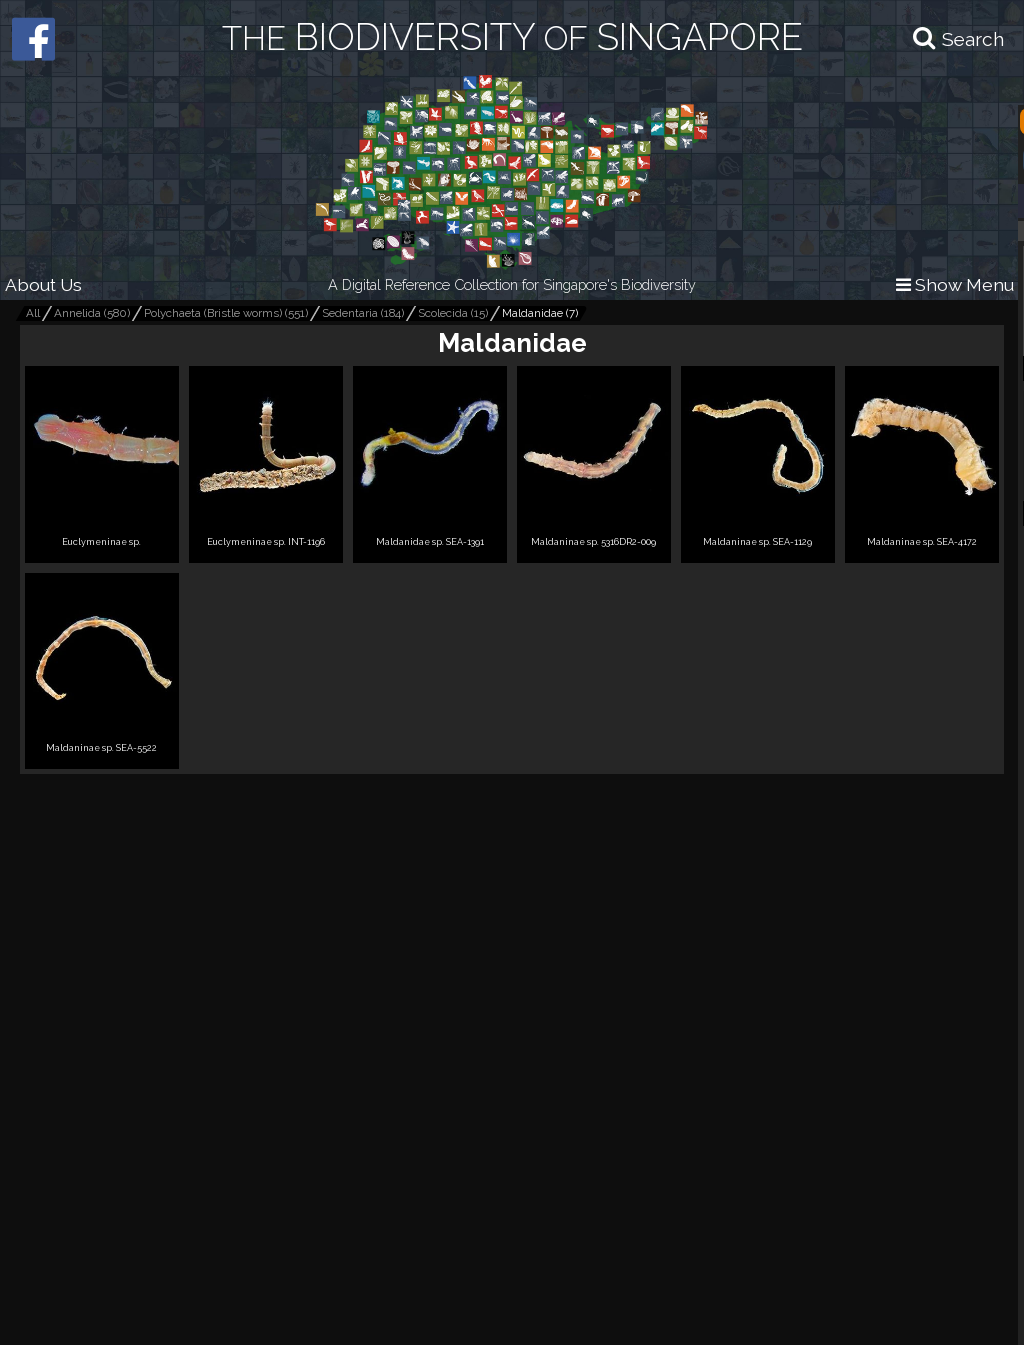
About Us (43, 284)
